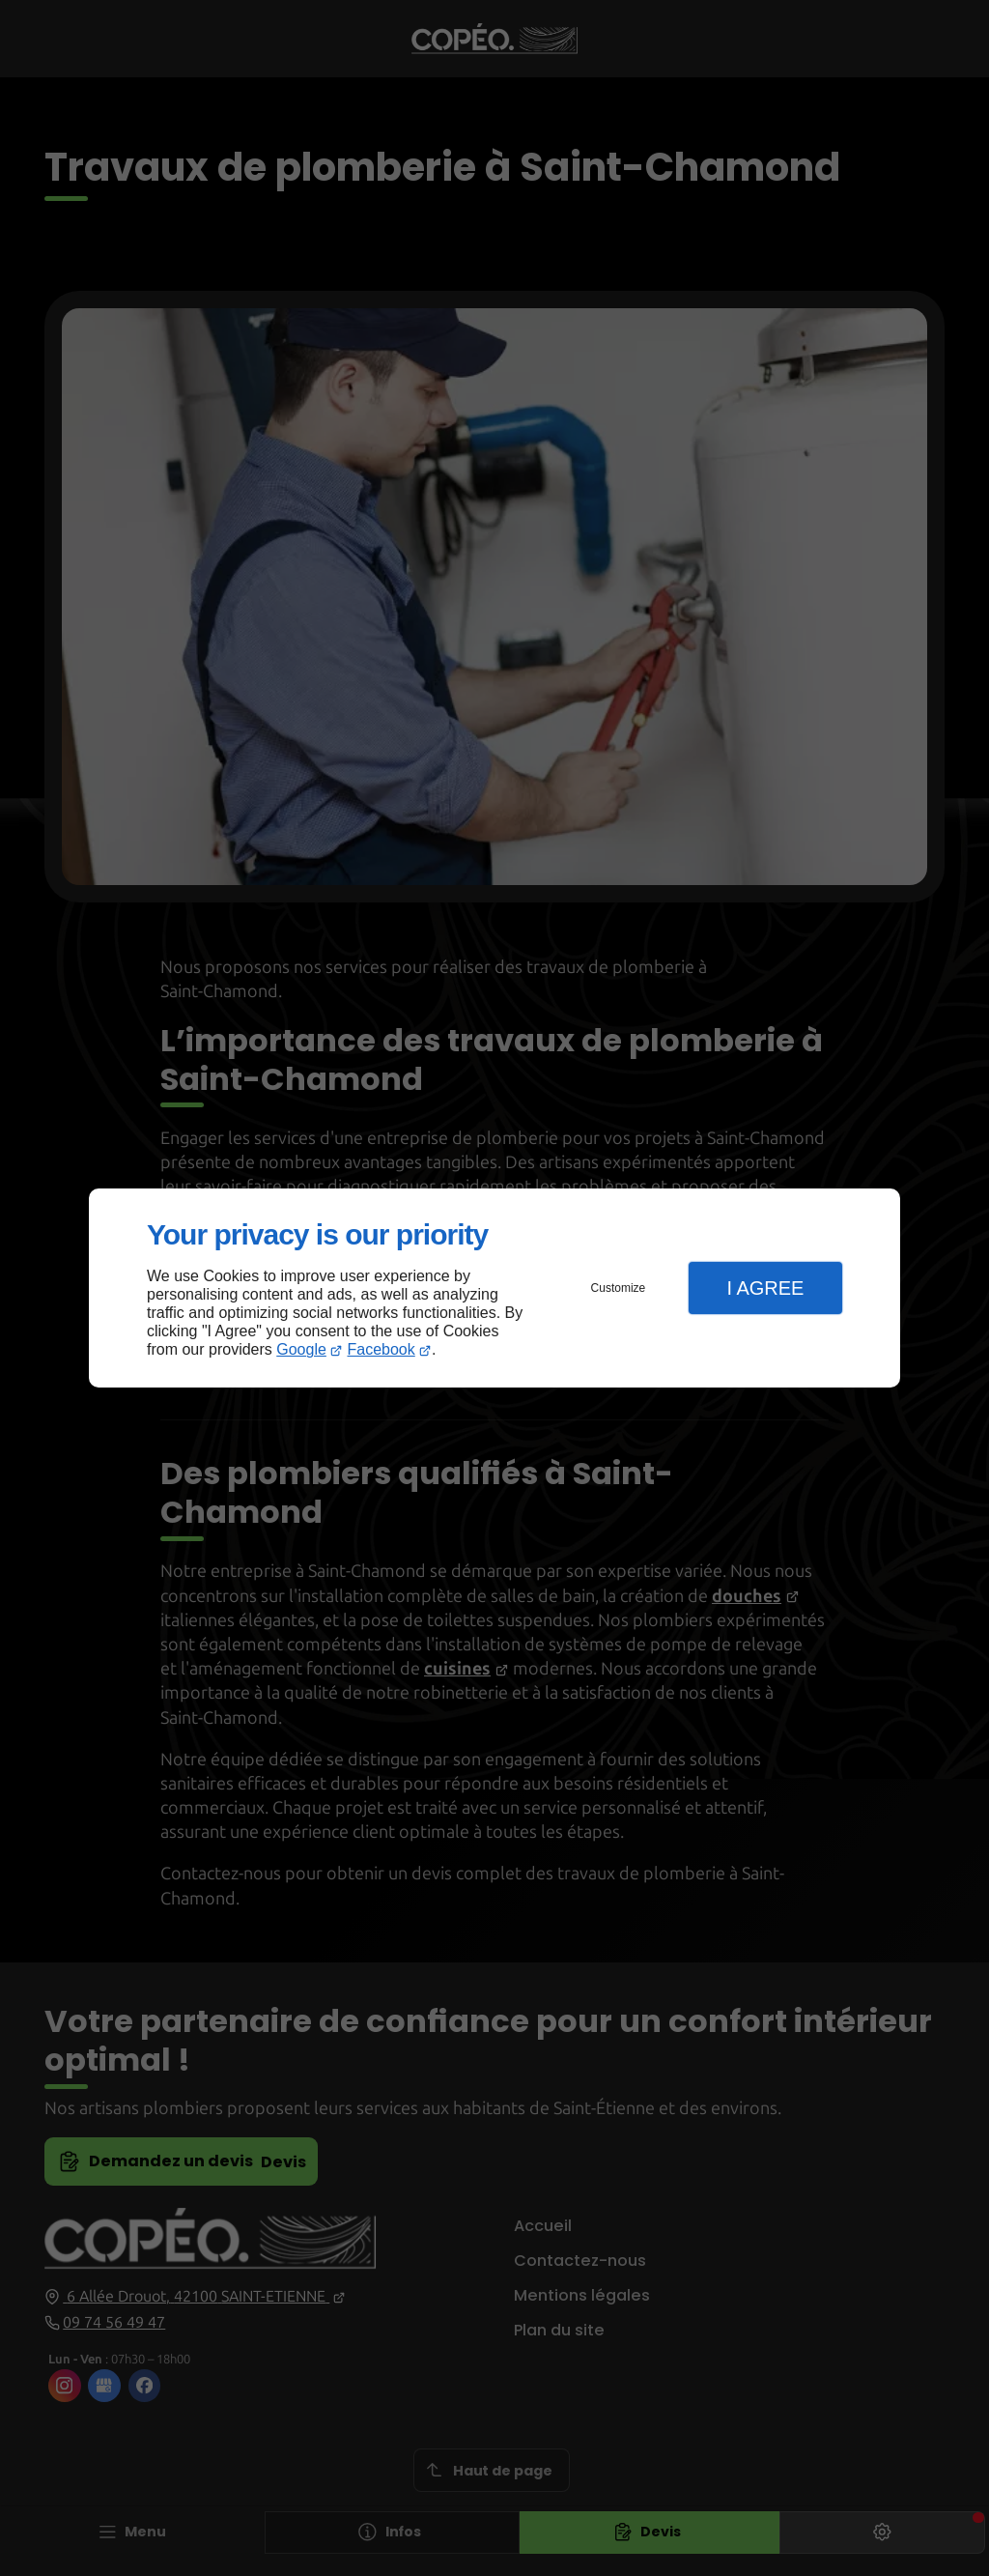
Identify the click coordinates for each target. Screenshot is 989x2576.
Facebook (381, 1349)
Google (301, 1349)
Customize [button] (618, 1288)
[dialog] (494, 1288)
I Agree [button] (765, 1288)
